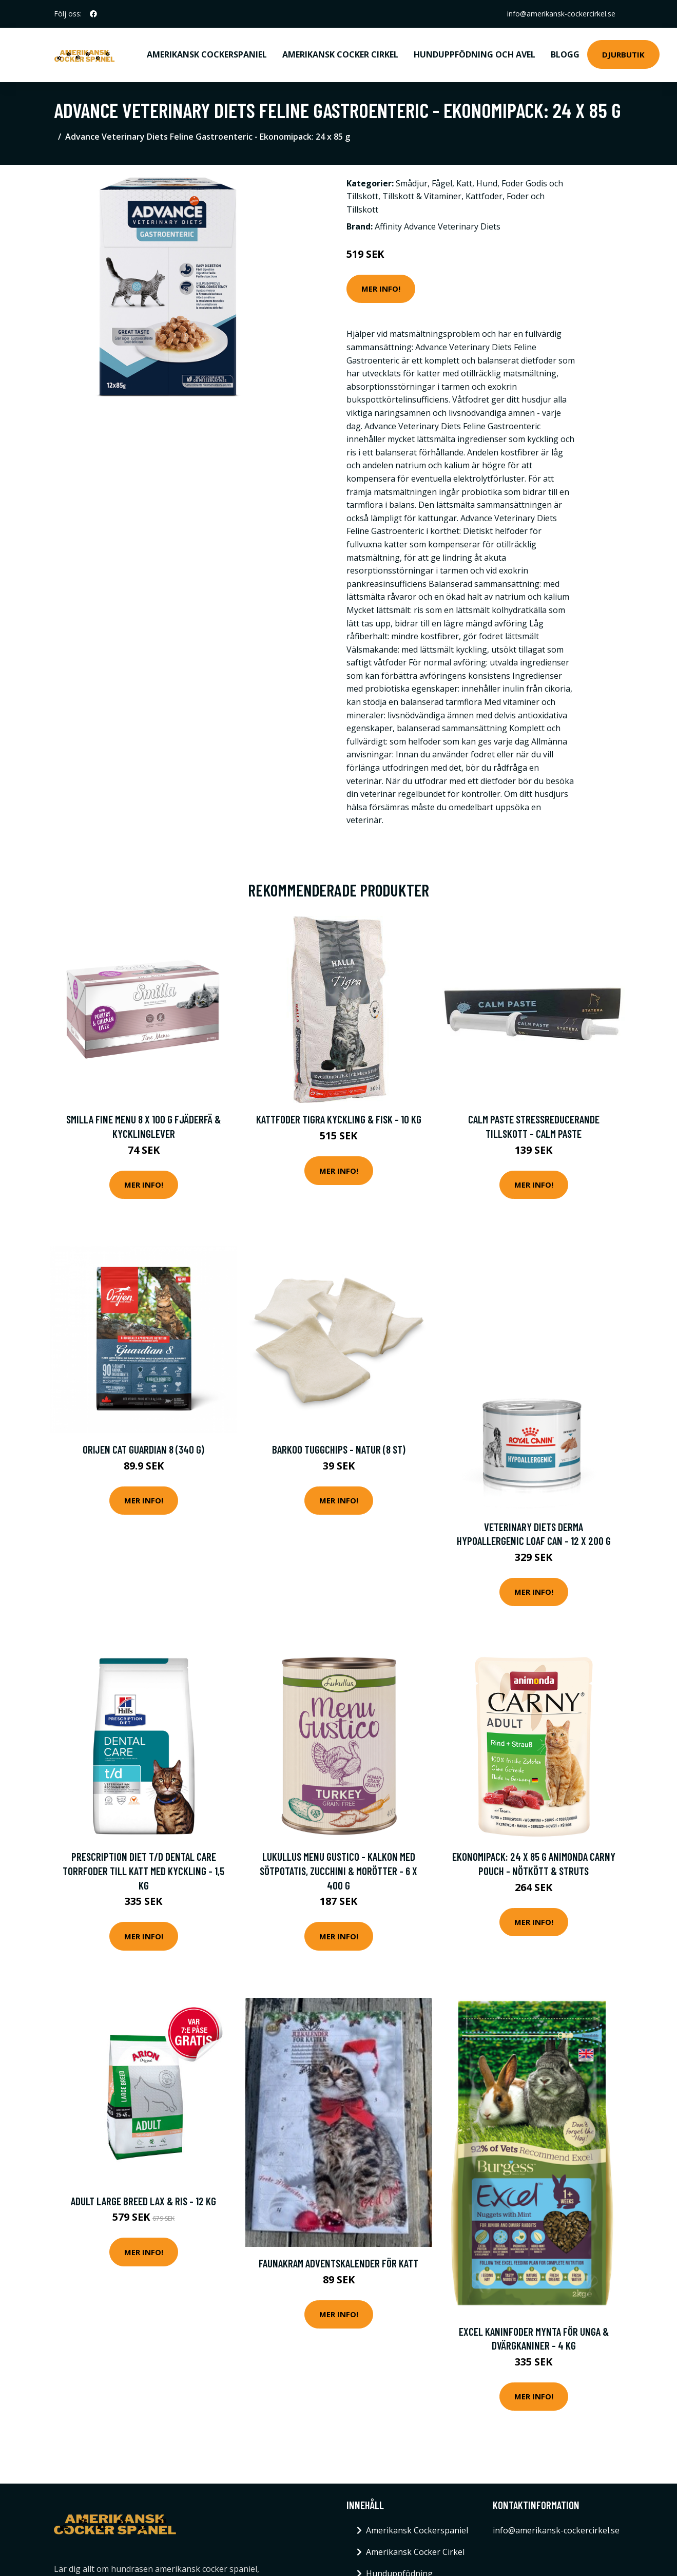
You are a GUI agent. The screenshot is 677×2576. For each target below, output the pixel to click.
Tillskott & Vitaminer (421, 196)
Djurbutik (623, 54)
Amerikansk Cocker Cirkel (340, 54)
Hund (486, 183)
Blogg (565, 54)
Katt (464, 183)
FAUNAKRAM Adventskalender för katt (338, 2263)
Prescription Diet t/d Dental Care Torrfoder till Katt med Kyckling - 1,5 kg (143, 1870)
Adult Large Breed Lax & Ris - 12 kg (143, 2201)
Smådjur (412, 183)
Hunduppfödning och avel (474, 54)
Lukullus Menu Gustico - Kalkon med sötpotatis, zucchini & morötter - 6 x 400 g (338, 1870)
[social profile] (93, 14)
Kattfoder (484, 196)
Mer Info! (380, 288)
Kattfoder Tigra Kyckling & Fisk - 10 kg (338, 1119)
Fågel (442, 183)
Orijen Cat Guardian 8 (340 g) (143, 1449)
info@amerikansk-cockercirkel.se (561, 13)
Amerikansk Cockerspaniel (207, 54)
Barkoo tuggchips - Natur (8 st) (338, 1449)
